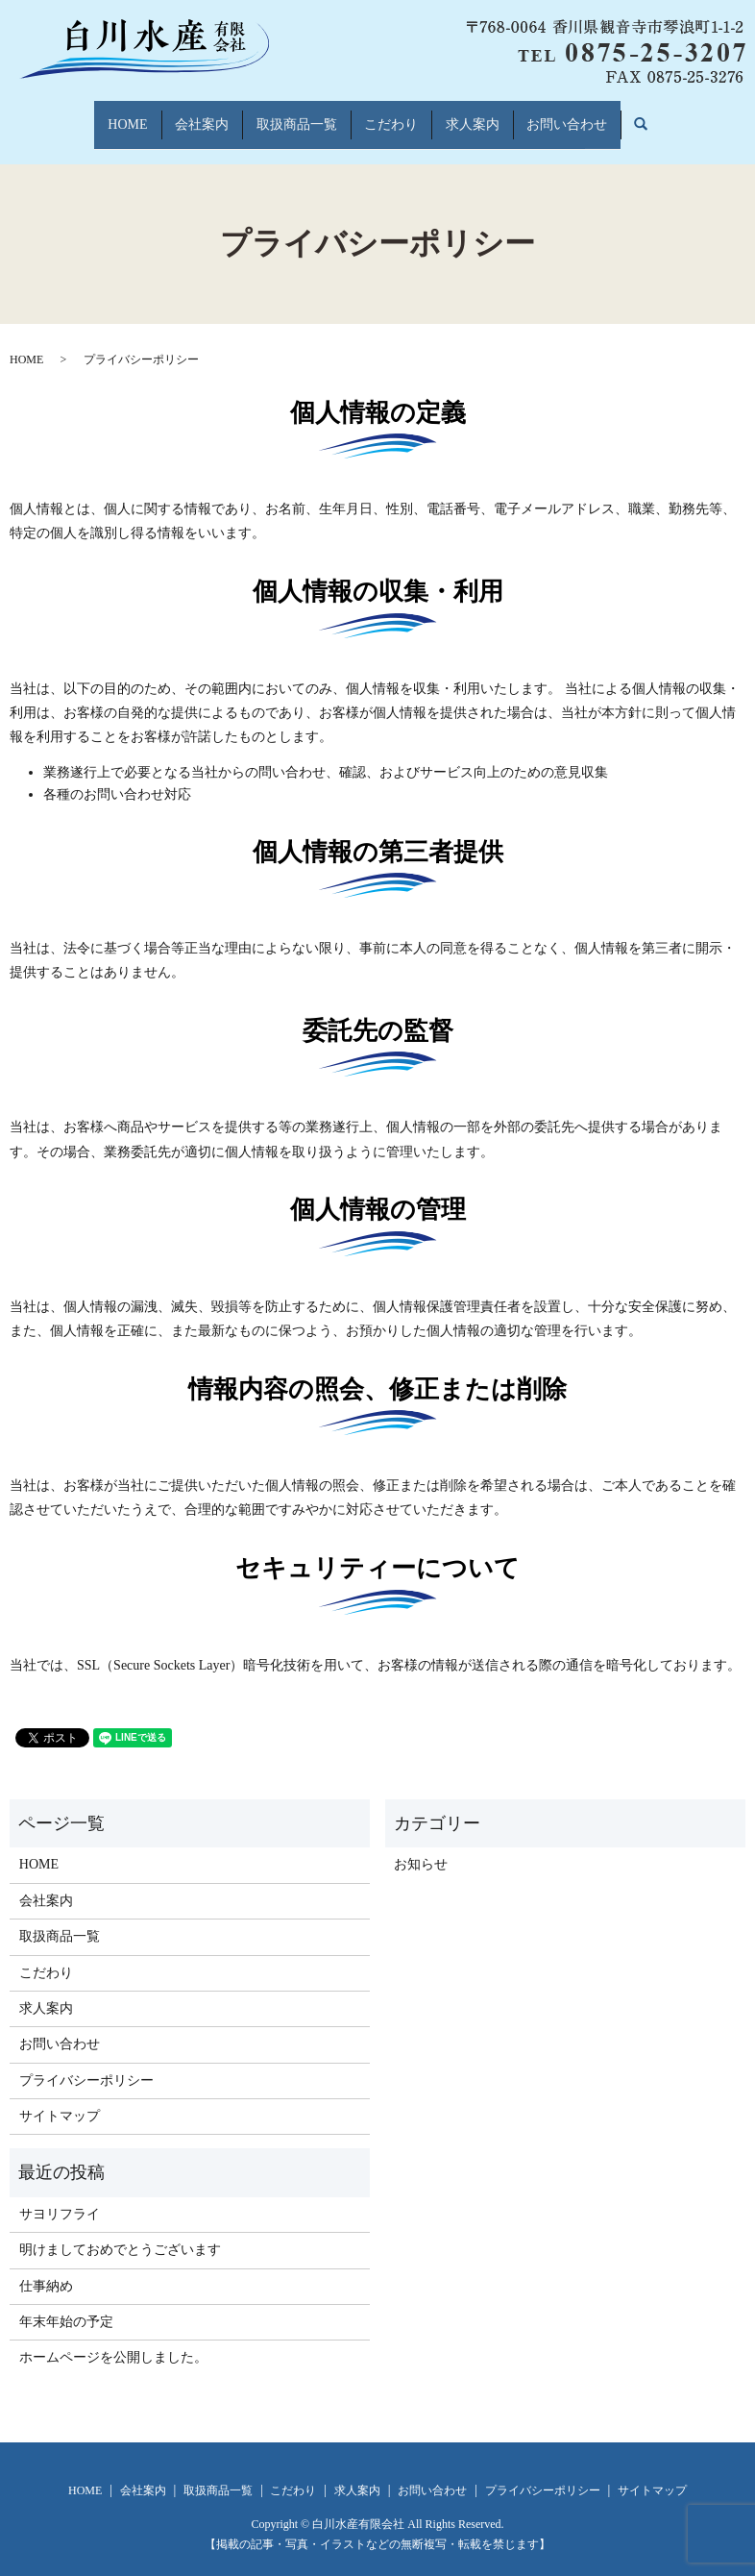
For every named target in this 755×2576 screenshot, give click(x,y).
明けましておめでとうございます (120, 2231)
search (690, 116)
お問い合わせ (599, 115)
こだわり (398, 115)
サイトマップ (59, 2098)
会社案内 (182, 115)
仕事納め (46, 2267)
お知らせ (421, 1846)
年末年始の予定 (66, 2303)
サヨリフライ (59, 2196)
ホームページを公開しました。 (113, 2339)
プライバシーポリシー (86, 2062)
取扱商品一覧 (290, 115)
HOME (94, 115)
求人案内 (492, 115)
